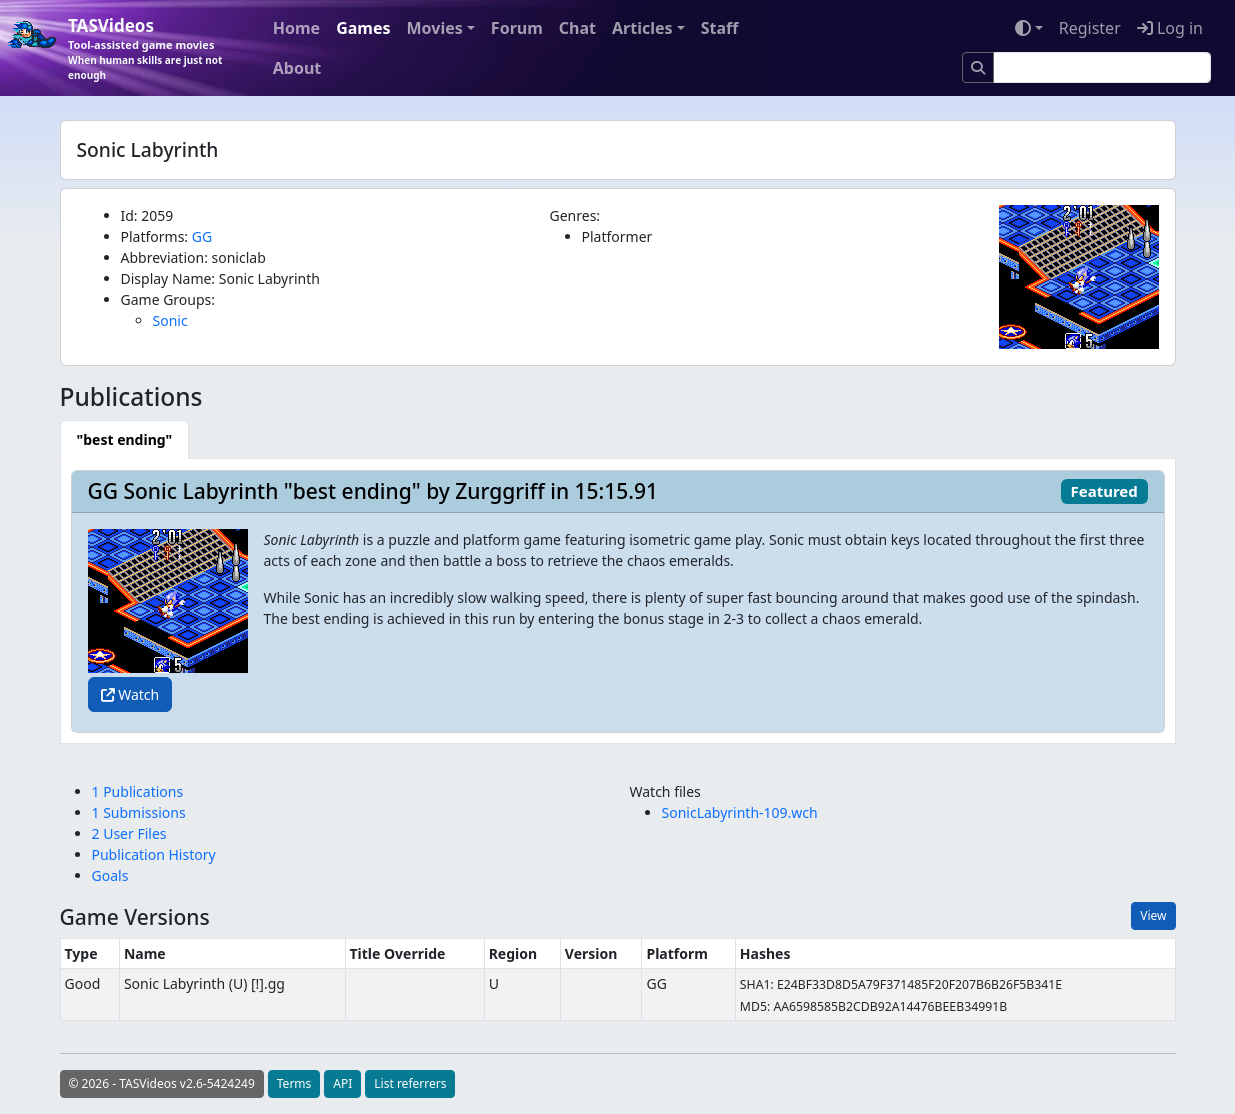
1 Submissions (139, 812)
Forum (517, 28)
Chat (577, 28)
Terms (294, 1083)
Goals (110, 875)
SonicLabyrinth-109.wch (740, 812)
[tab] (125, 439)
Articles (642, 28)
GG (202, 236)
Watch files (665, 791)
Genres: (575, 215)
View (1153, 915)
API (342, 1083)
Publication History (154, 854)
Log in (1170, 28)
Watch (130, 694)
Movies (435, 28)
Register (1090, 28)
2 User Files (129, 833)
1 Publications (138, 791)
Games (363, 28)
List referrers (410, 1083)
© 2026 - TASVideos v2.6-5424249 (162, 1083)
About (297, 68)
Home (296, 28)
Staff (720, 28)
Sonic (170, 320)
